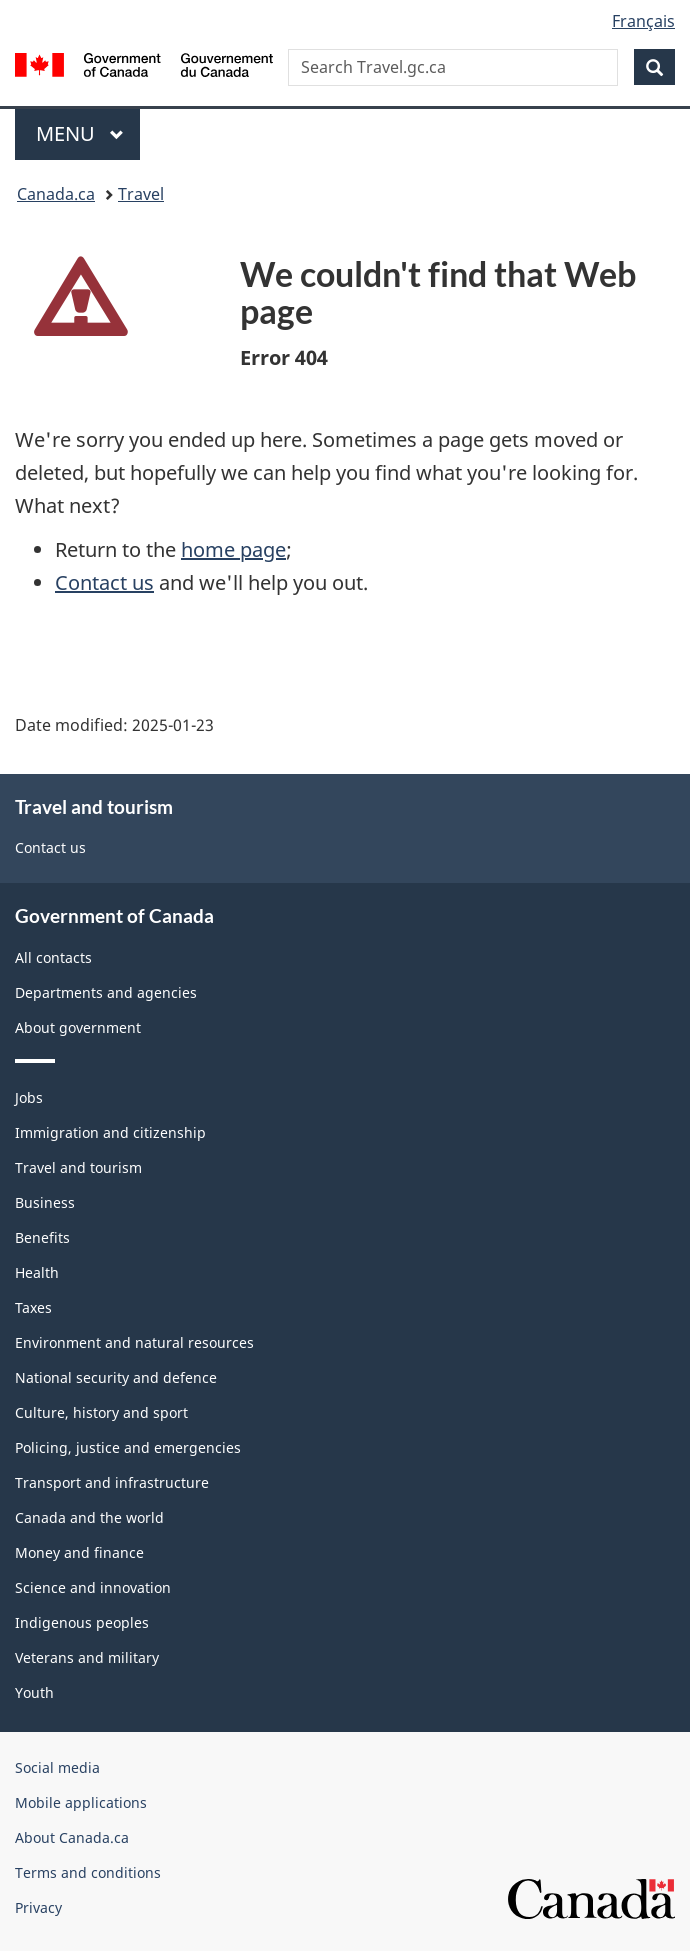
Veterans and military (87, 1657)
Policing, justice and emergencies (128, 1447)
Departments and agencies (106, 992)
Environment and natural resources (134, 1342)
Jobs (29, 1097)
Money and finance (79, 1552)
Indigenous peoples (82, 1622)
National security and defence (116, 1377)
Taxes (33, 1307)
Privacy (38, 1907)
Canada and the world (89, 1517)
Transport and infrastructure (112, 1482)
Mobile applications (81, 1802)
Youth (34, 1692)
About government (78, 1027)
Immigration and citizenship (110, 1132)
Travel (141, 194)
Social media (57, 1767)
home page (233, 549)
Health (37, 1272)
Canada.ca (56, 194)
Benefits (42, 1237)
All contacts (53, 957)
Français (643, 21)
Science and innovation (93, 1587)
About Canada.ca (72, 1837)
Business (45, 1202)
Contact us (104, 582)
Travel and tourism (78, 1167)
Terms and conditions (88, 1872)
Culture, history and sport (101, 1412)
